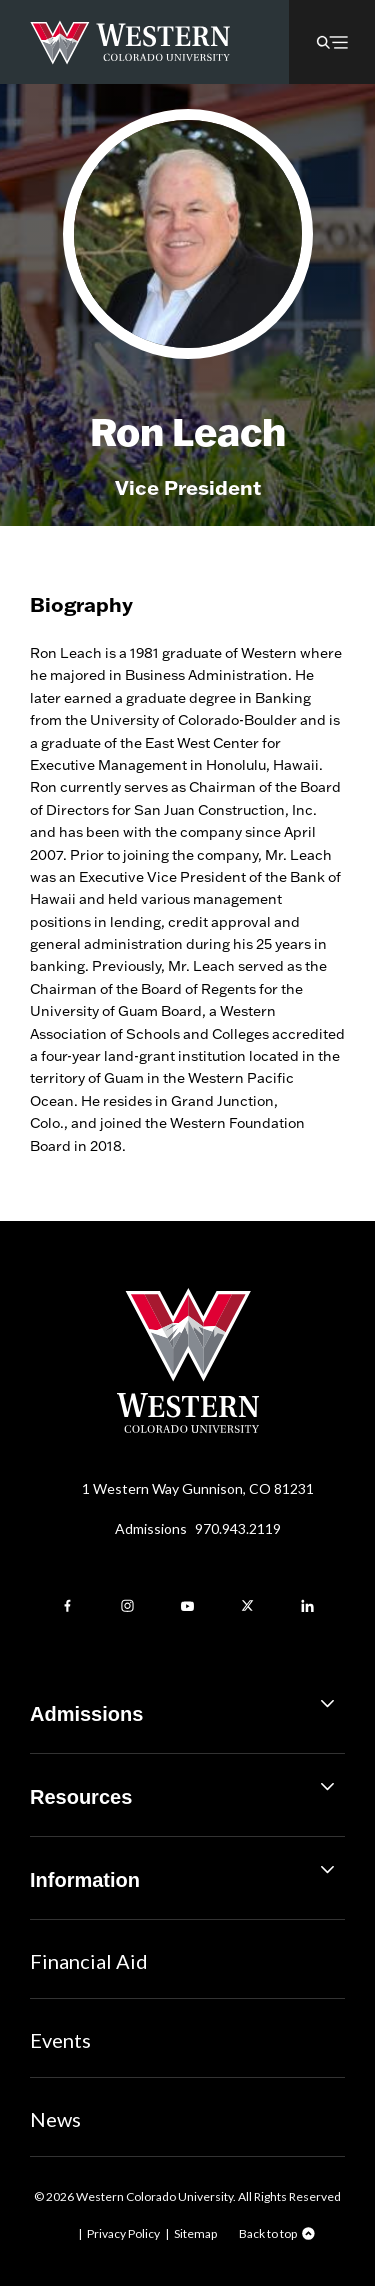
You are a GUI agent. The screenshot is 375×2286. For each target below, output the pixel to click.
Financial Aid (89, 1961)
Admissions (198, 1528)
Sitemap (195, 2233)
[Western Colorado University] (188, 1427)
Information (187, 1872)
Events (60, 2040)
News (55, 2119)
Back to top (268, 2233)
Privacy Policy (123, 2233)
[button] (332, 42)
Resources (187, 1789)
